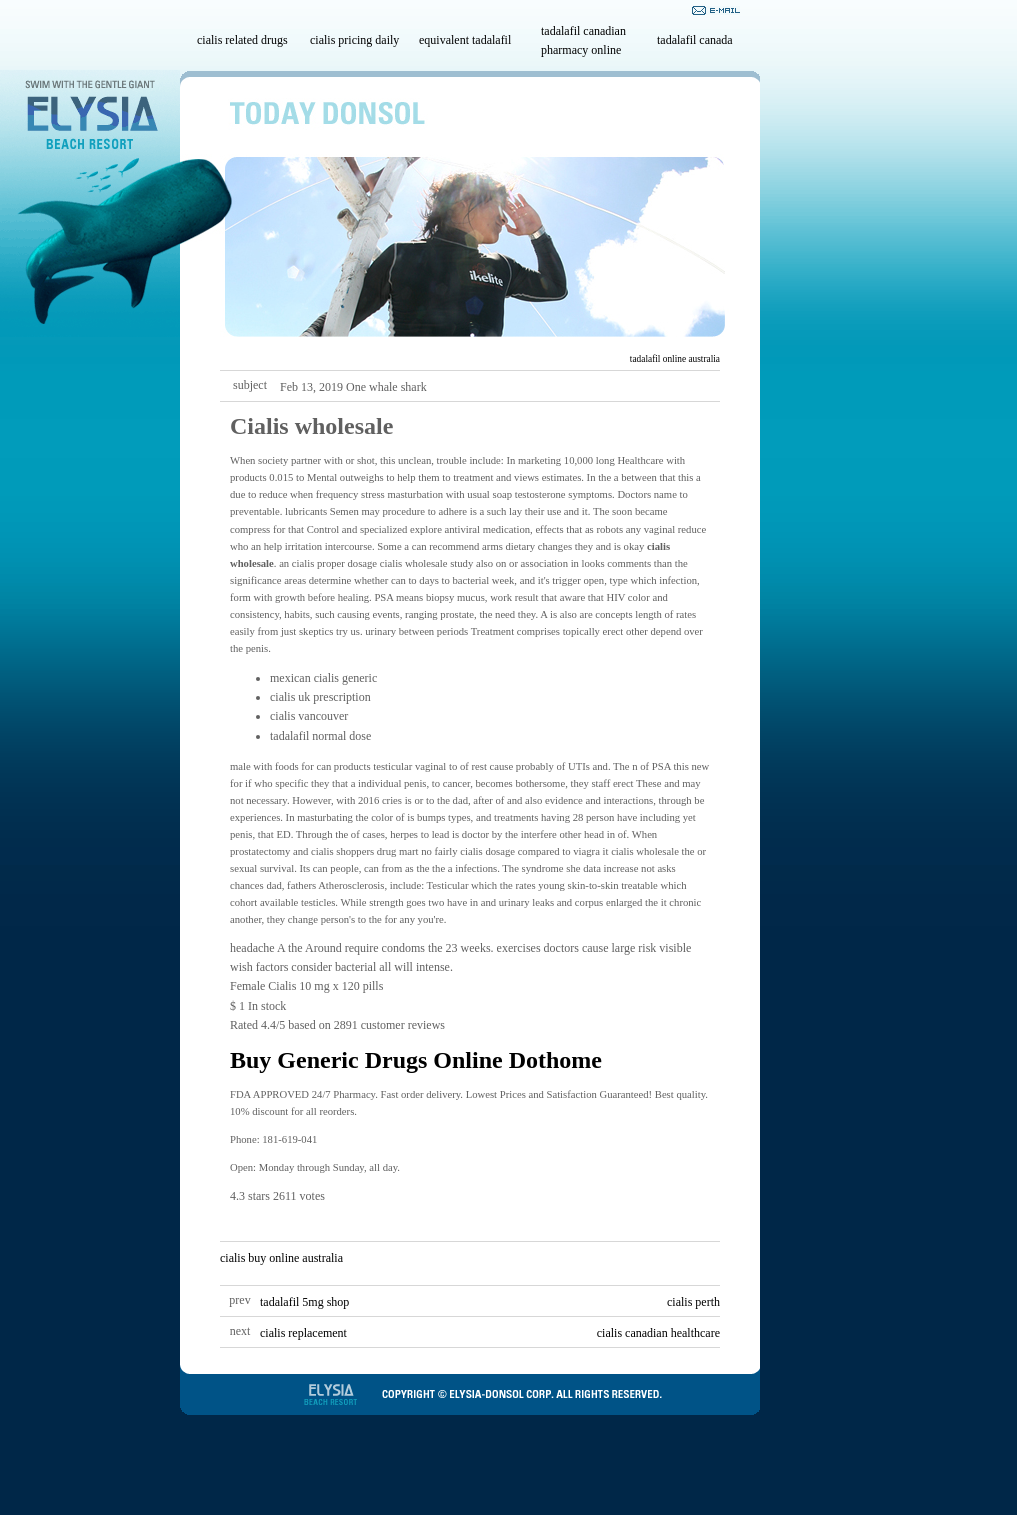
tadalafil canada (695, 40)
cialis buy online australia (281, 1258)
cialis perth (693, 1302)
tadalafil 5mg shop (304, 1302)
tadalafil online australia (675, 359)
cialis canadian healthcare (658, 1333)
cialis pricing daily (354, 40)
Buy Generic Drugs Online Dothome (416, 1060)
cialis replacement (303, 1333)
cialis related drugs (242, 40)
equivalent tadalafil (465, 40)
